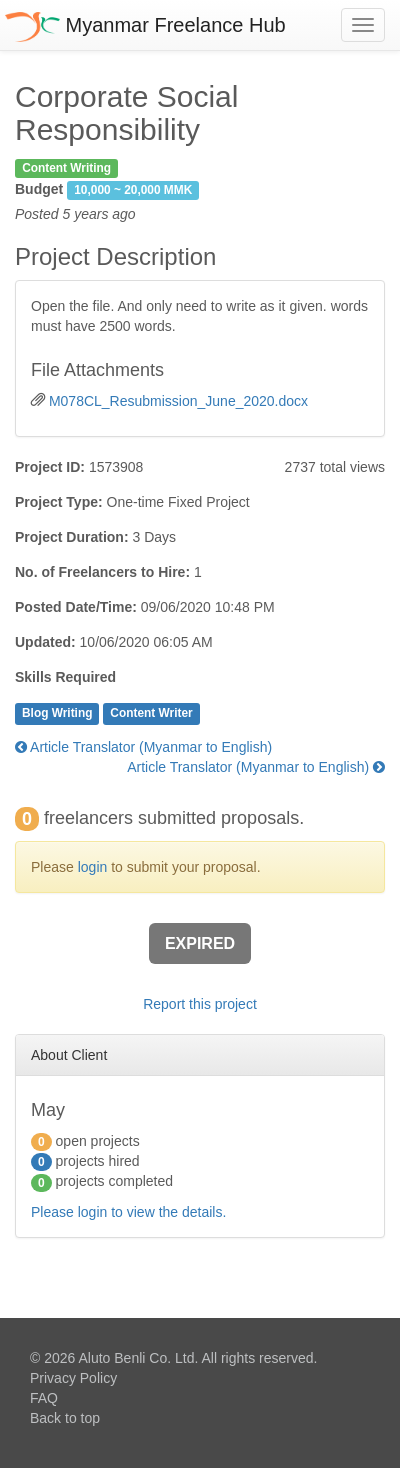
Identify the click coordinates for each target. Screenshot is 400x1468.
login (93, 867)
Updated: (45, 642)
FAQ (44, 1398)
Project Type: (59, 502)
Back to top (65, 1418)
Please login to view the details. (128, 1212)
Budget (39, 189)
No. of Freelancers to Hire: (102, 572)
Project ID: (50, 467)
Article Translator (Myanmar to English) (143, 747)
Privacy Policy (73, 1378)
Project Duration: (72, 537)
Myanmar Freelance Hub (145, 25)
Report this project (200, 1004)
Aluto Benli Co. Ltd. (138, 1358)
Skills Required (65, 677)
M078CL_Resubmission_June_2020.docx (178, 401)
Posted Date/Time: (76, 607)
